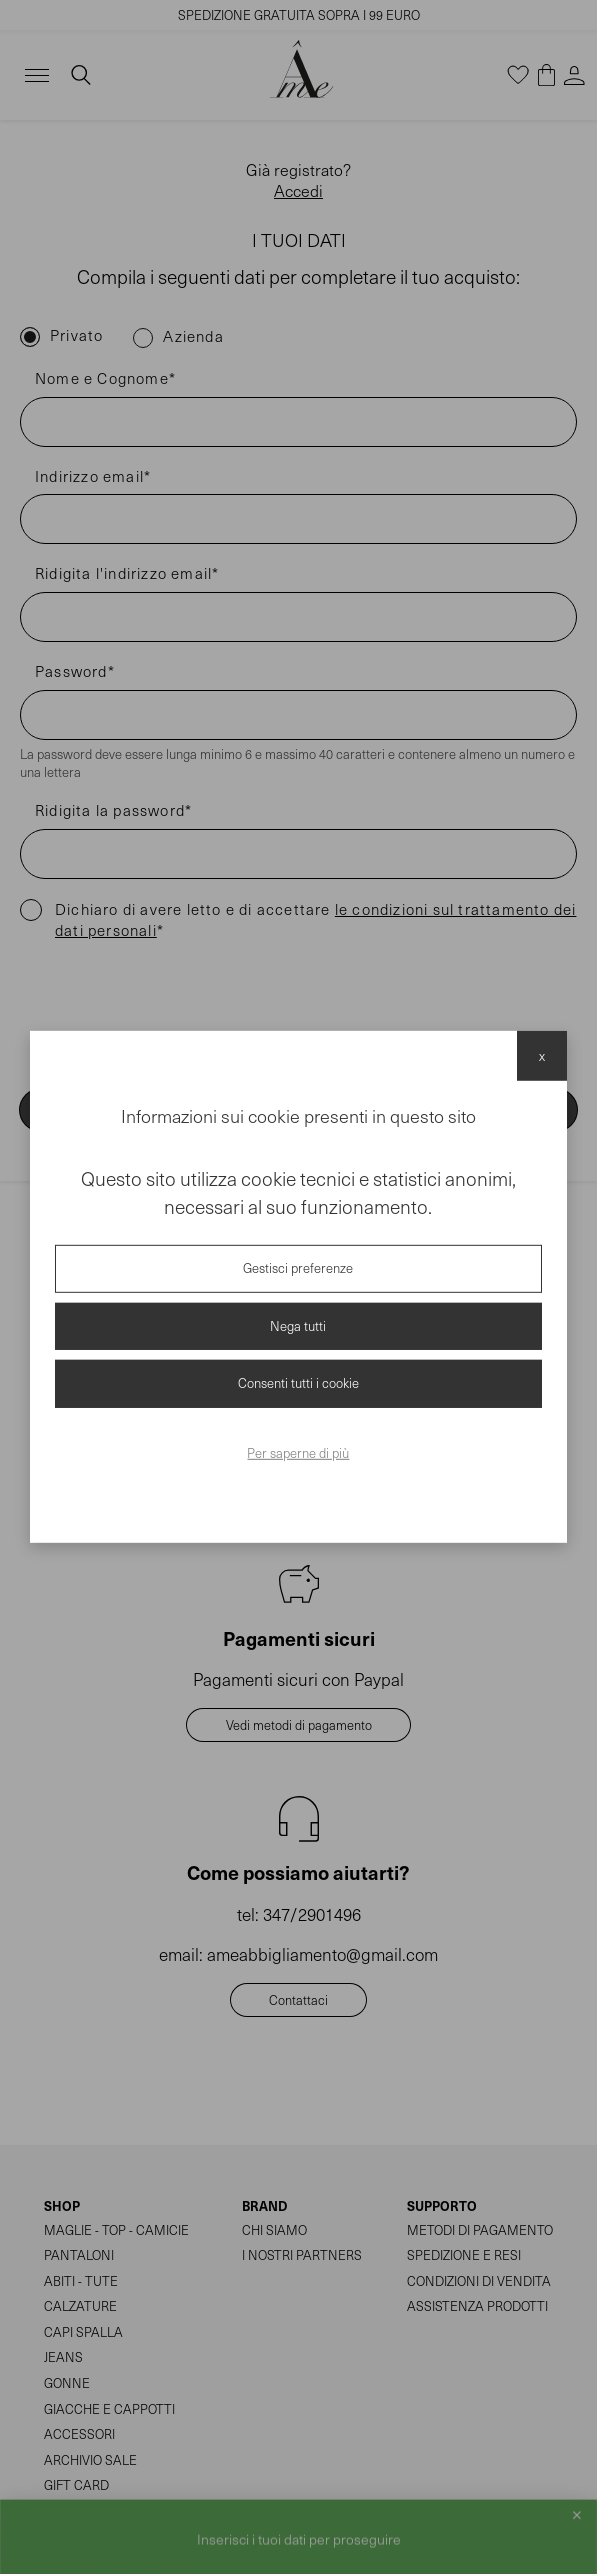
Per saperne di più (298, 1453)
